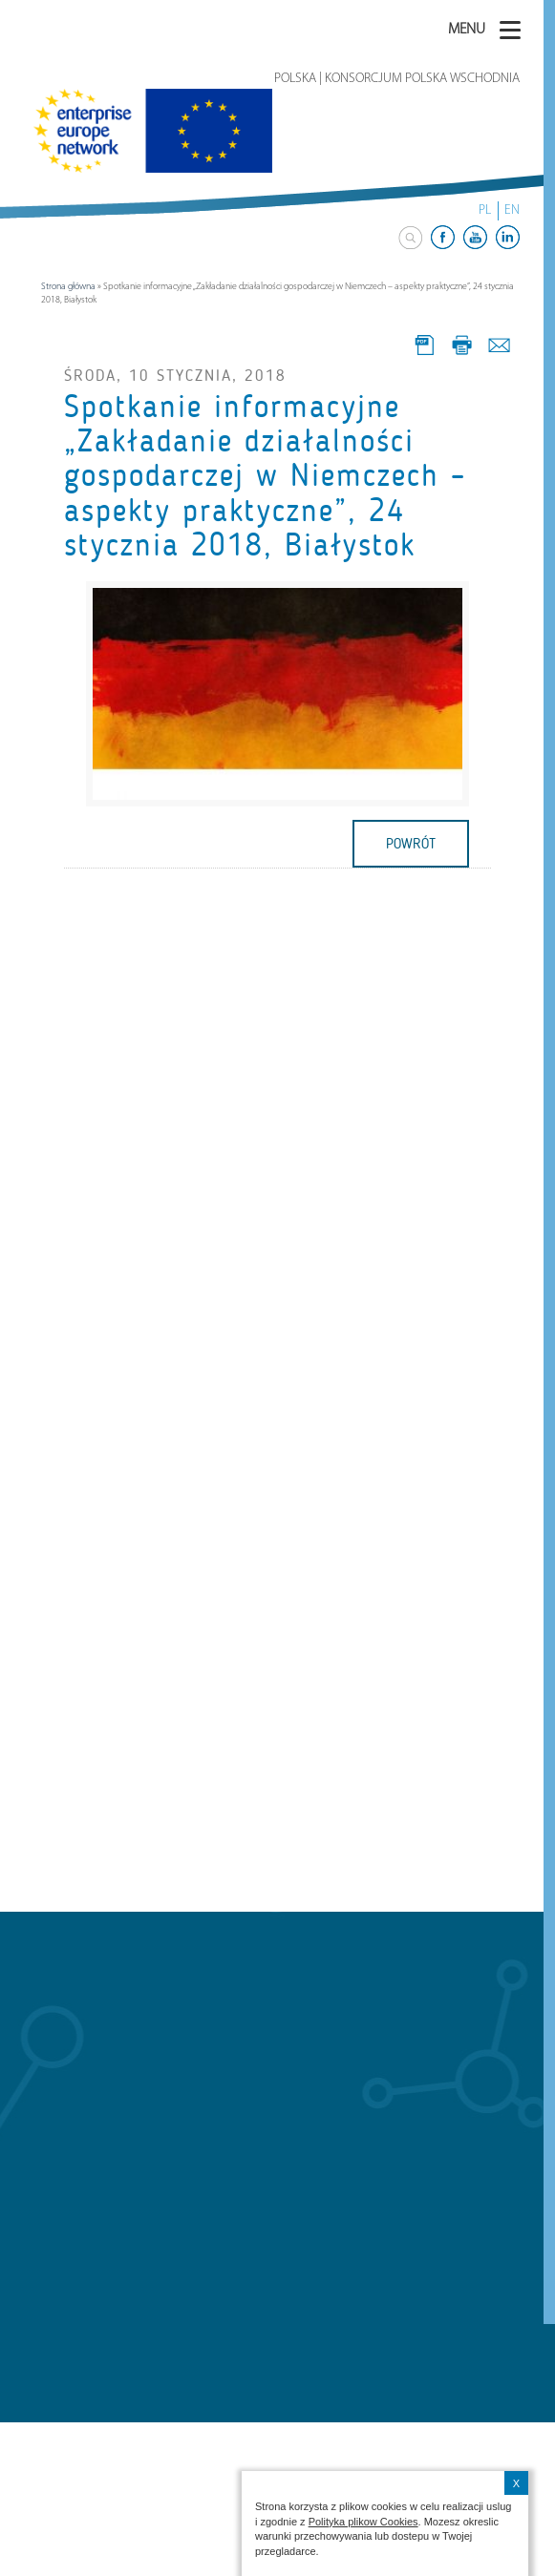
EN (512, 210)
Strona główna (68, 287)
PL (485, 210)
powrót (411, 843)
